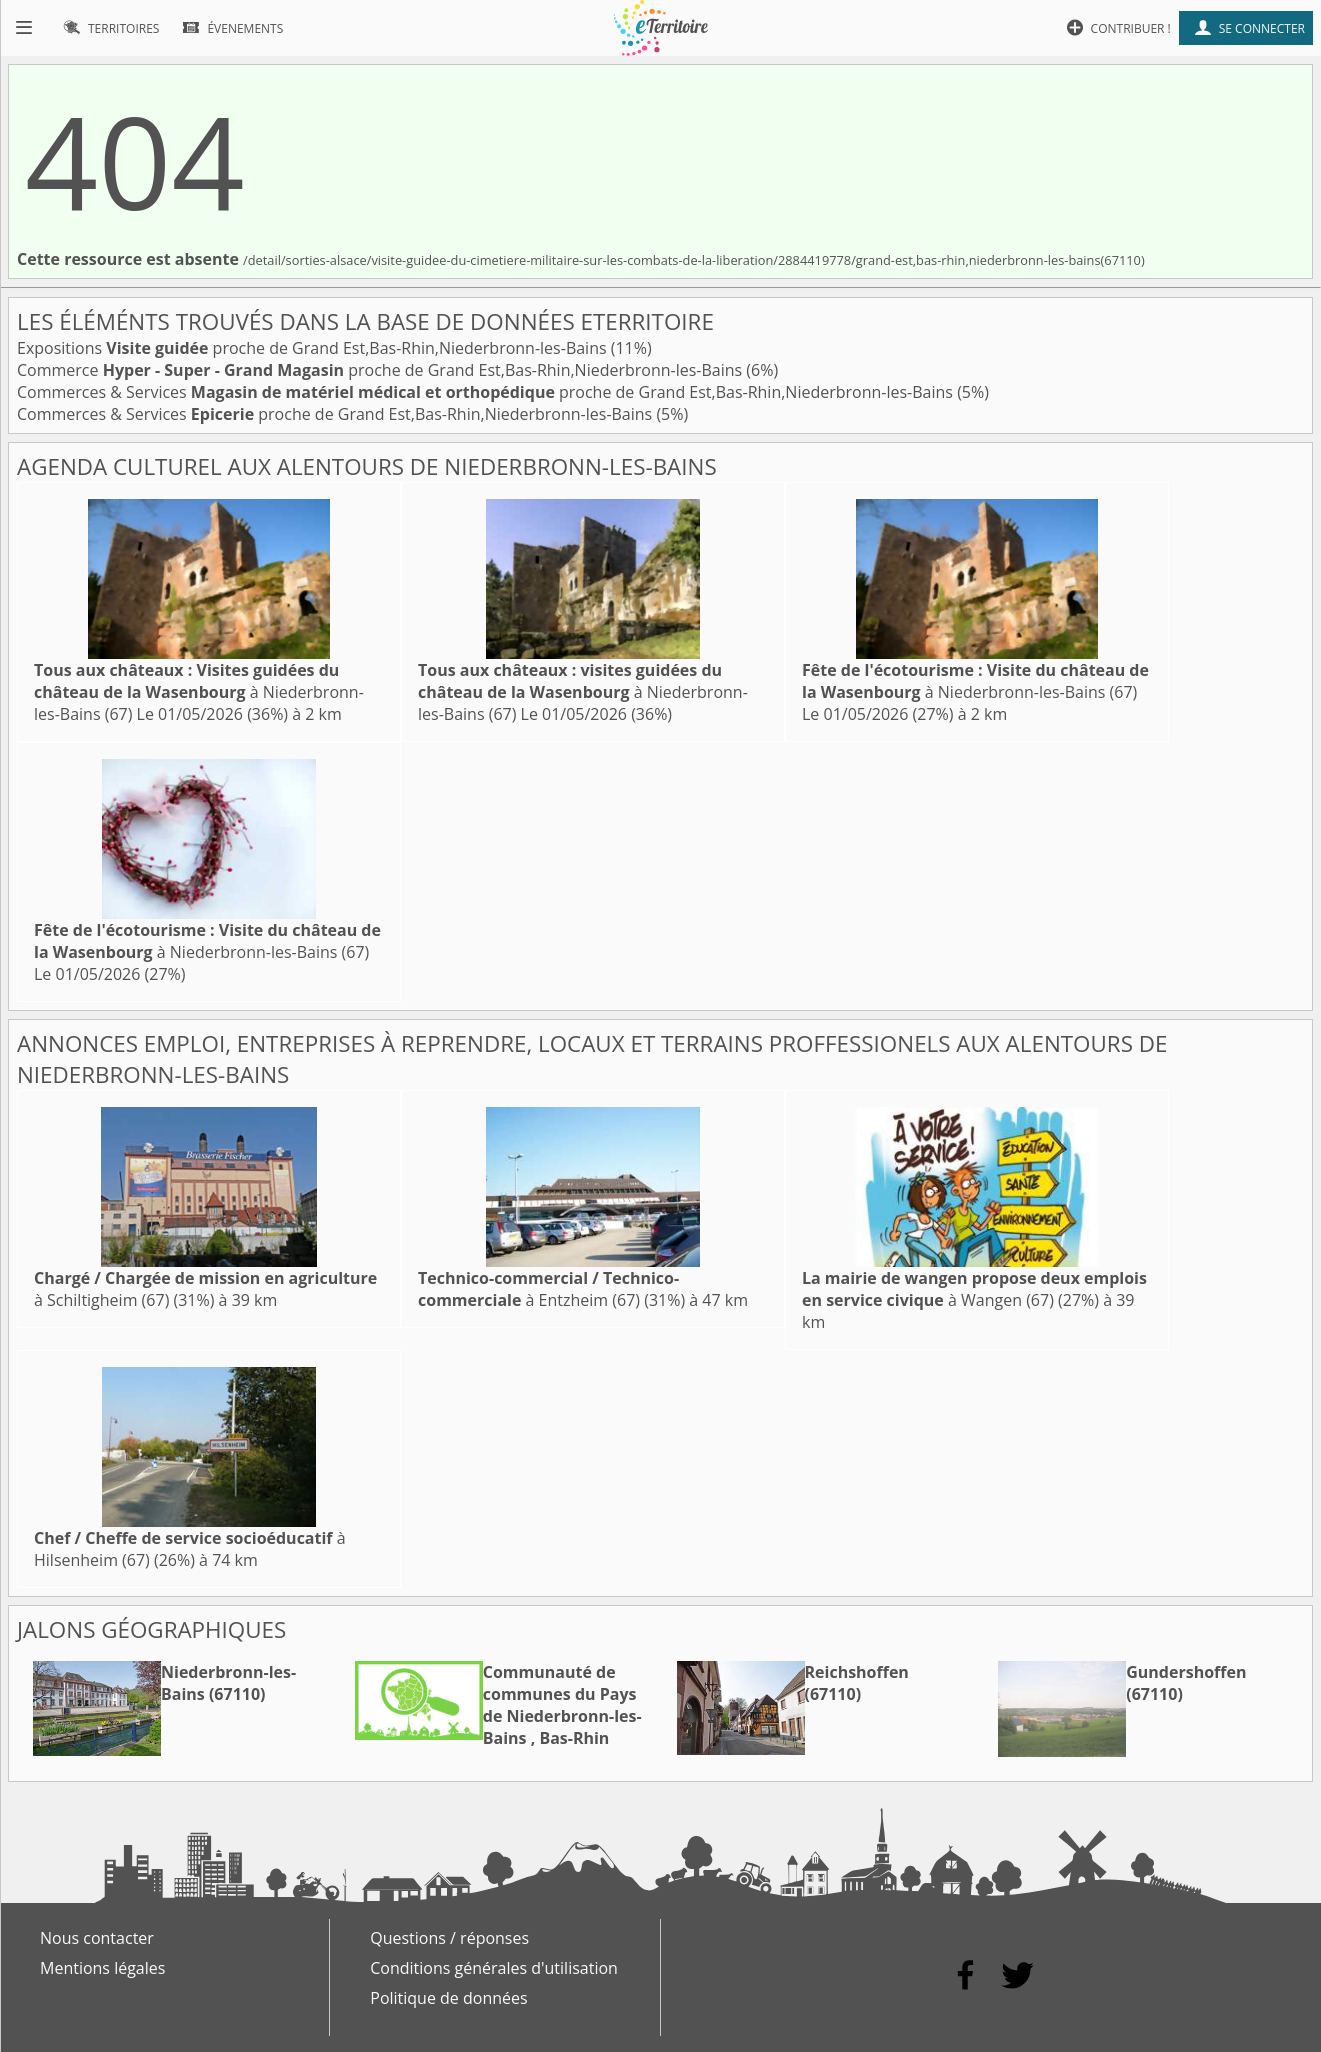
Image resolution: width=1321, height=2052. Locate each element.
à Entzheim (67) (548, 1289)
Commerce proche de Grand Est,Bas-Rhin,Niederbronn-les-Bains (381, 370)
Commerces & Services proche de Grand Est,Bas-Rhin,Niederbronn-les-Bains (487, 392)
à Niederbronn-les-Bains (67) (199, 692)
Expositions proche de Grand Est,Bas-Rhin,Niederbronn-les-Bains (314, 348)
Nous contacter (97, 1938)
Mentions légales (102, 1968)
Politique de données (448, 1998)
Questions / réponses (449, 1938)
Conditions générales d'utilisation (494, 1968)
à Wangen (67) (974, 1289)
